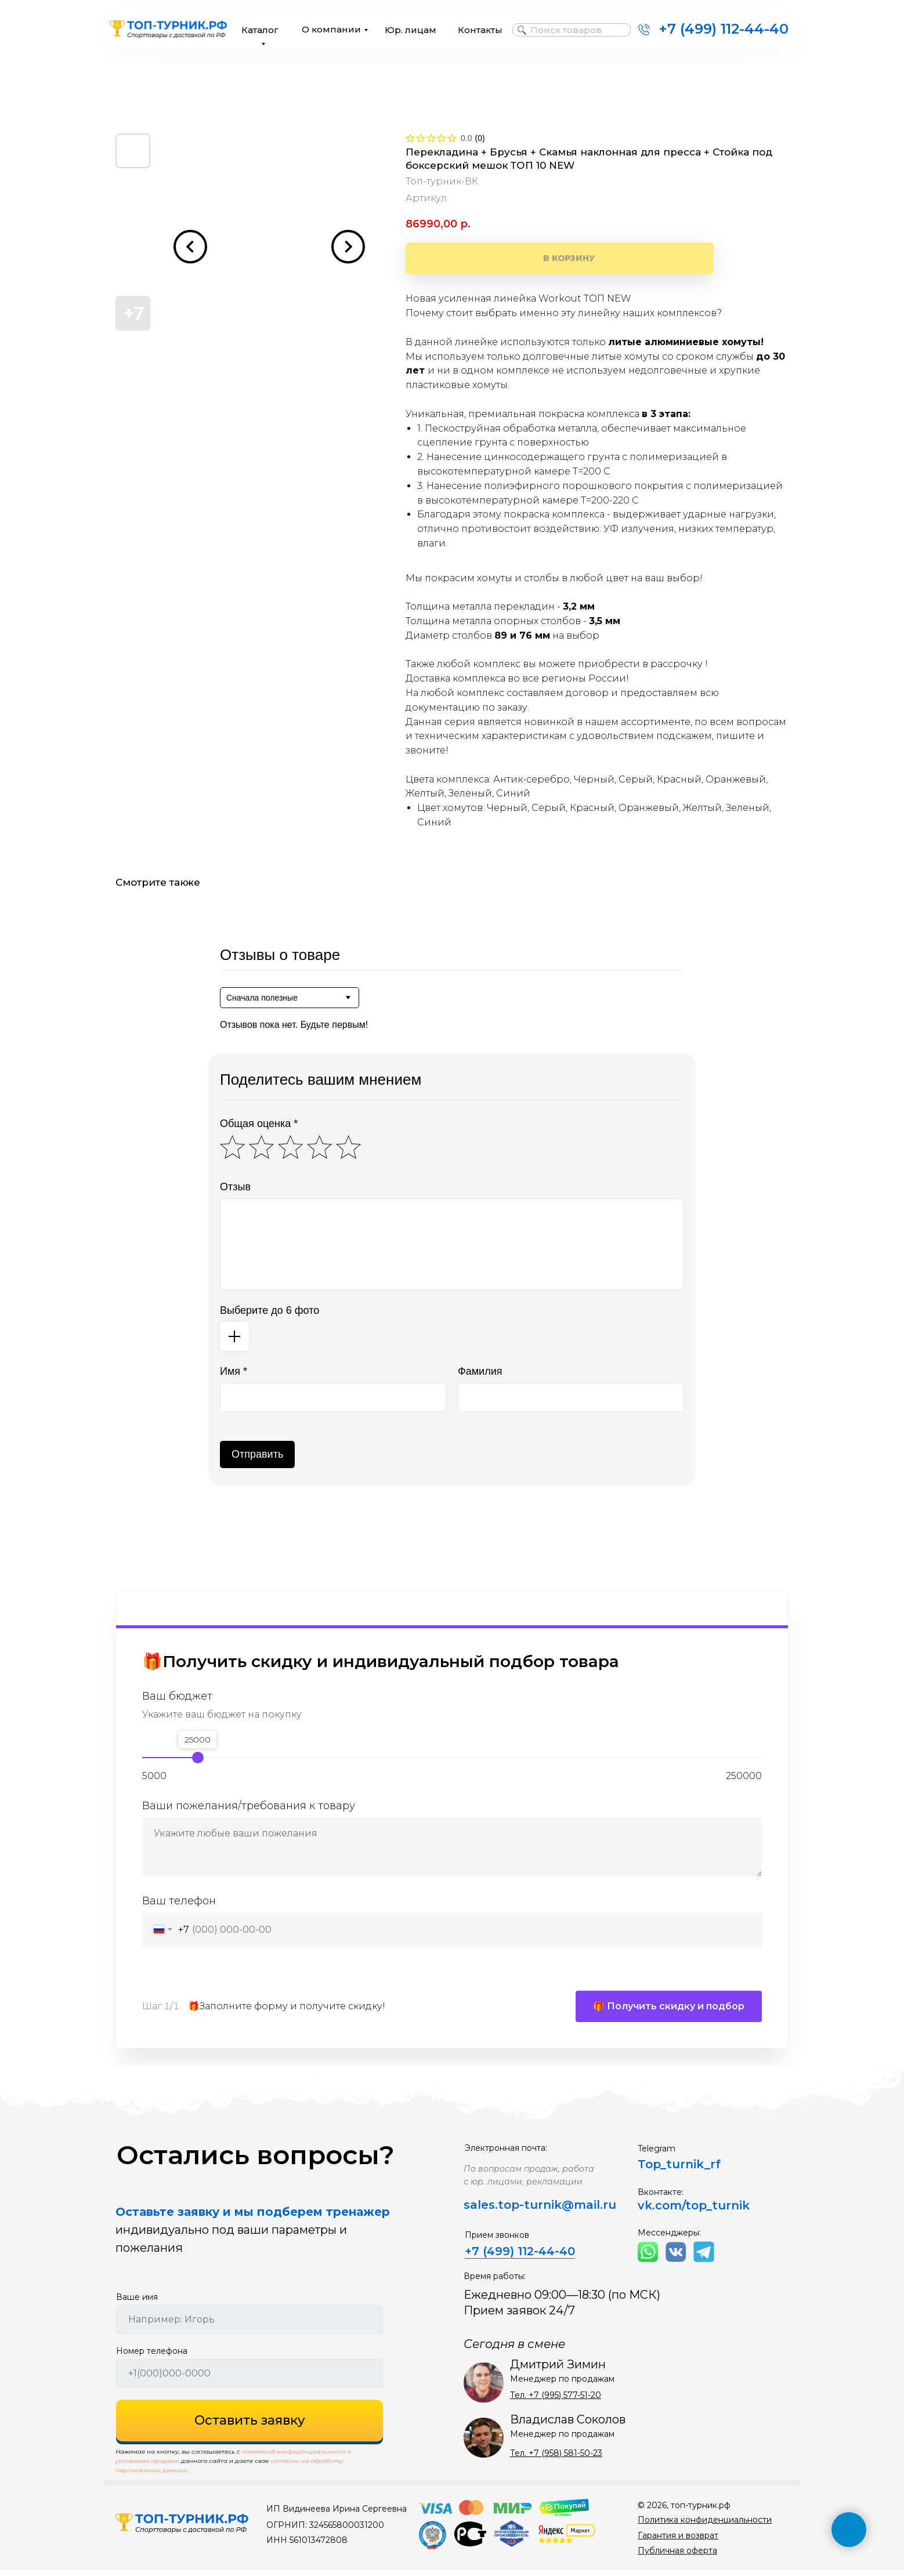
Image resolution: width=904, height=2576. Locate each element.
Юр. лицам (410, 29)
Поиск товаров (566, 29)
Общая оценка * (259, 1123)
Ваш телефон (179, 1900)
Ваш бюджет (177, 1696)
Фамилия (480, 1371)
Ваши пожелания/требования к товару (248, 1805)
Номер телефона (151, 2357)
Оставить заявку (249, 2426)
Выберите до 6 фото (269, 1310)
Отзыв (235, 1187)
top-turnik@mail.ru (557, 2211)
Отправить (257, 1454)
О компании (331, 29)
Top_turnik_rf (679, 2171)
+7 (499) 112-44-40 (724, 28)
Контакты (480, 29)
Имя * (233, 1371)
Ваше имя (137, 2303)
